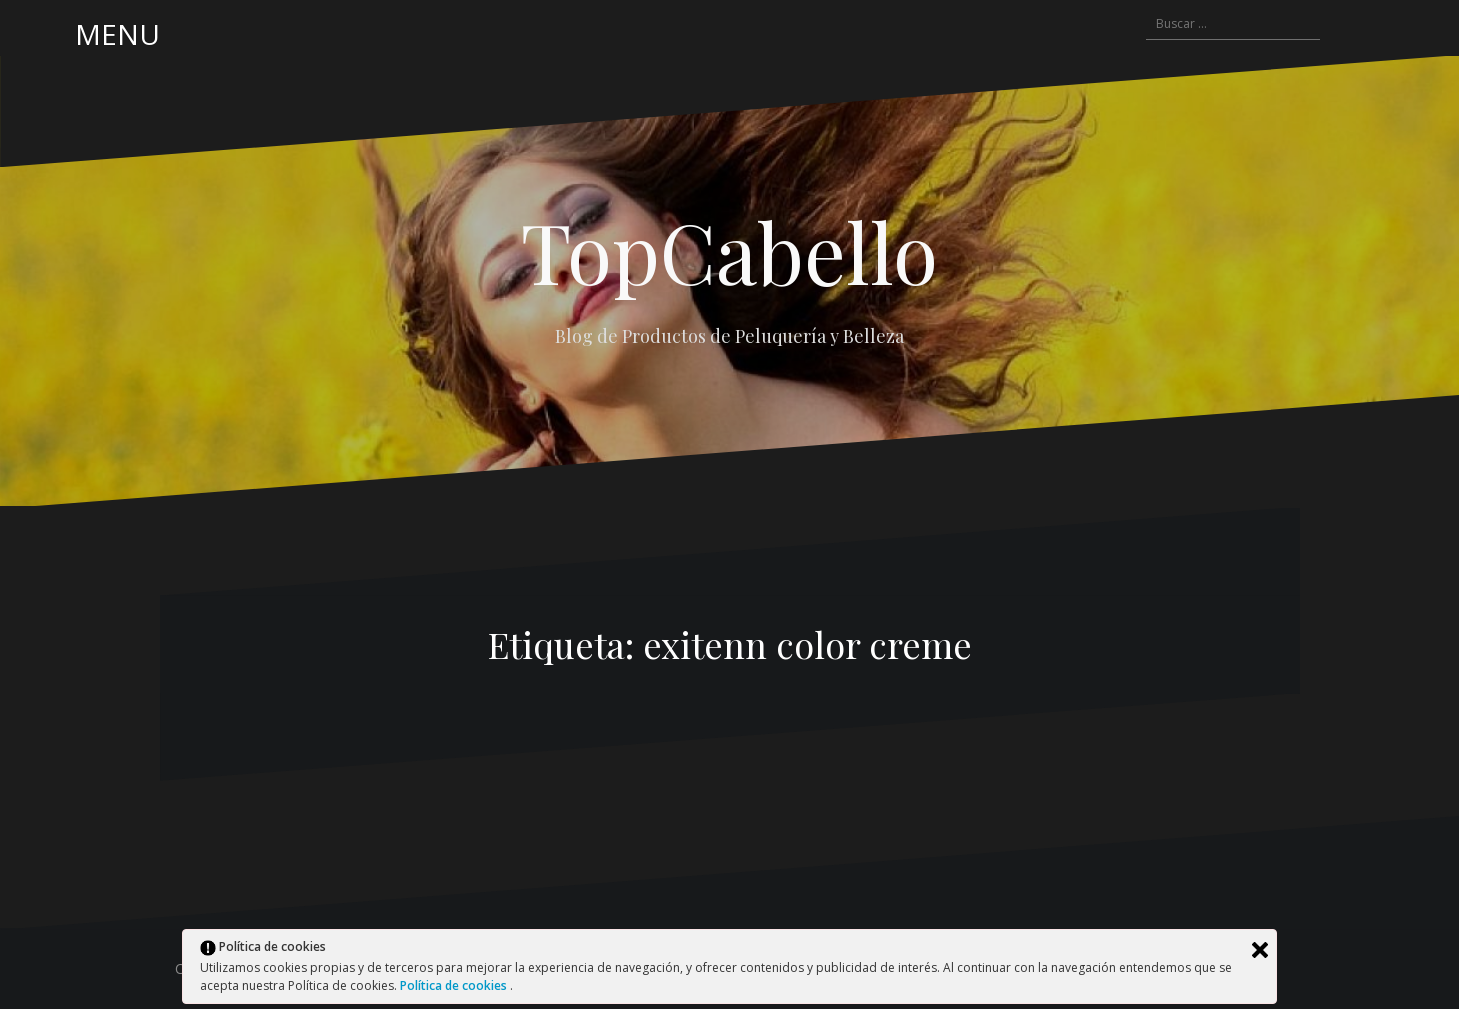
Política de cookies (455, 985)
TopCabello (729, 251)
